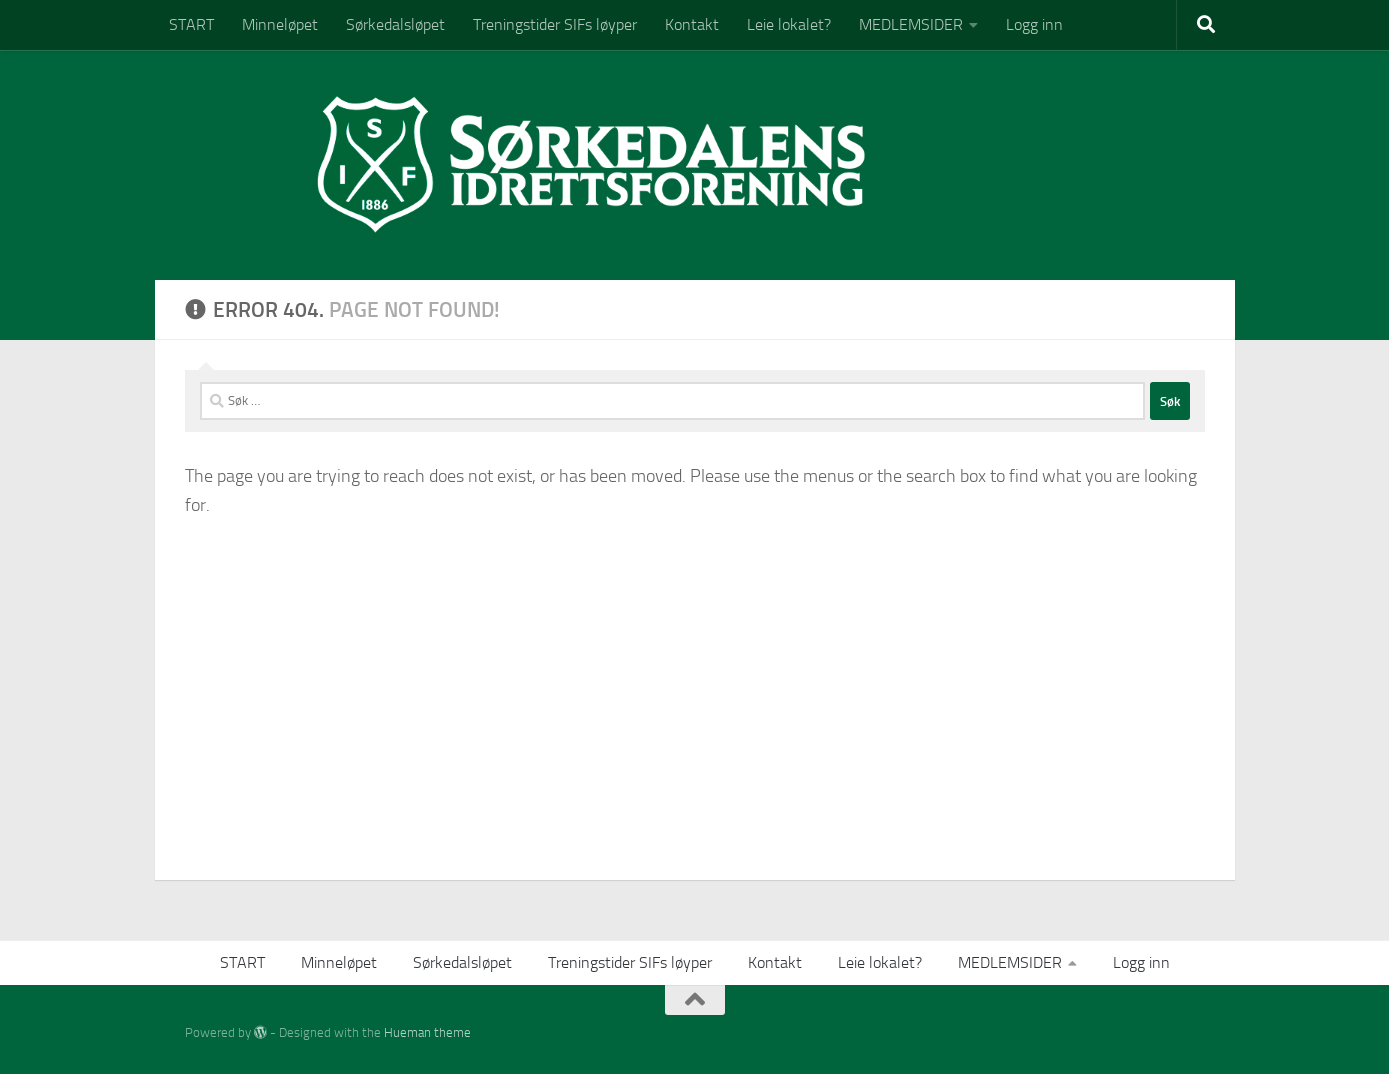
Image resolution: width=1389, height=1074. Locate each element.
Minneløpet (280, 24)
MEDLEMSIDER (911, 24)
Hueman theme (427, 1032)
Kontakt (692, 24)
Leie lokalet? (789, 24)
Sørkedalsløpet (395, 24)
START (191, 24)
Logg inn (1034, 24)
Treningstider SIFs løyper (555, 24)
